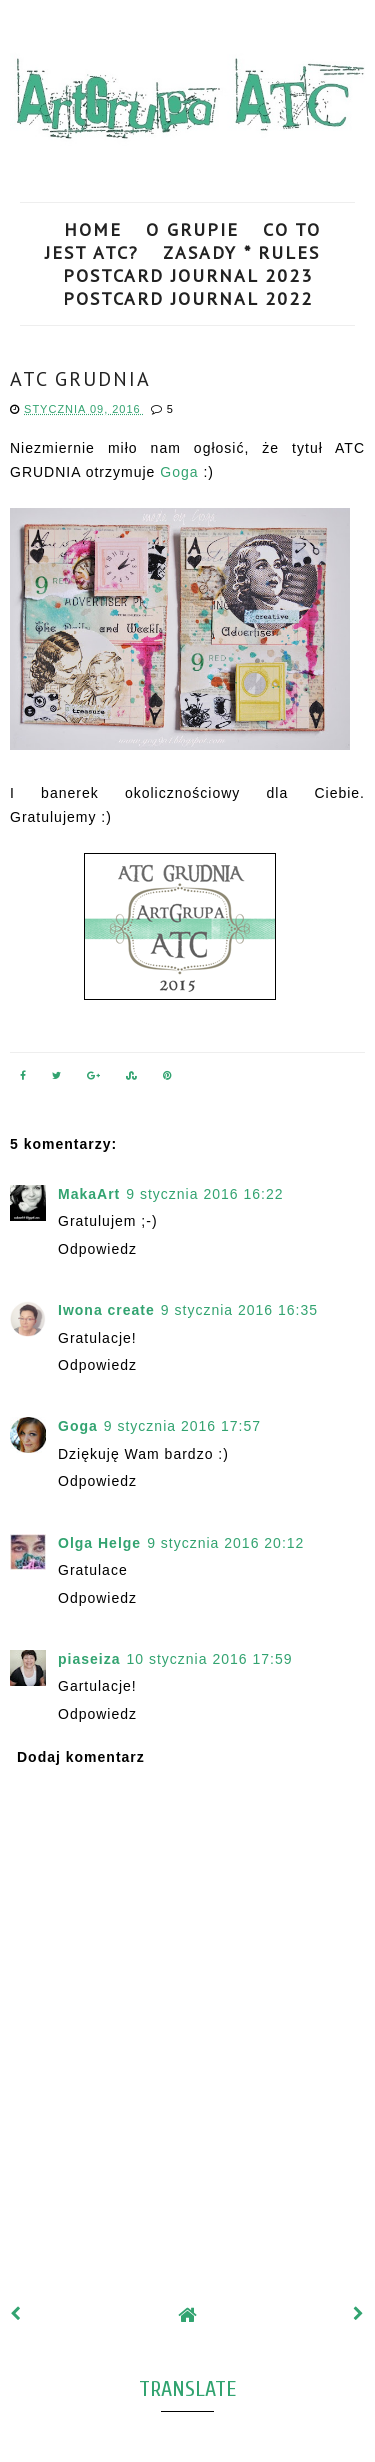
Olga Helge (99, 1543)
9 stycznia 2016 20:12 (225, 1543)
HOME (93, 229)
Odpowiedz (97, 1249)
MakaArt (89, 1194)
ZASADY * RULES (241, 252)
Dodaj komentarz (81, 1757)
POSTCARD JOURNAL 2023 (188, 275)
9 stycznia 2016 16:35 (239, 1310)
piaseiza (89, 1659)
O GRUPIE (192, 229)
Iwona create (106, 1310)
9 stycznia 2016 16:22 (204, 1194)
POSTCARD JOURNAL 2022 (188, 298)
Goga (181, 472)
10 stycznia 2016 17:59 (209, 1659)
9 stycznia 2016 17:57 (182, 1426)
